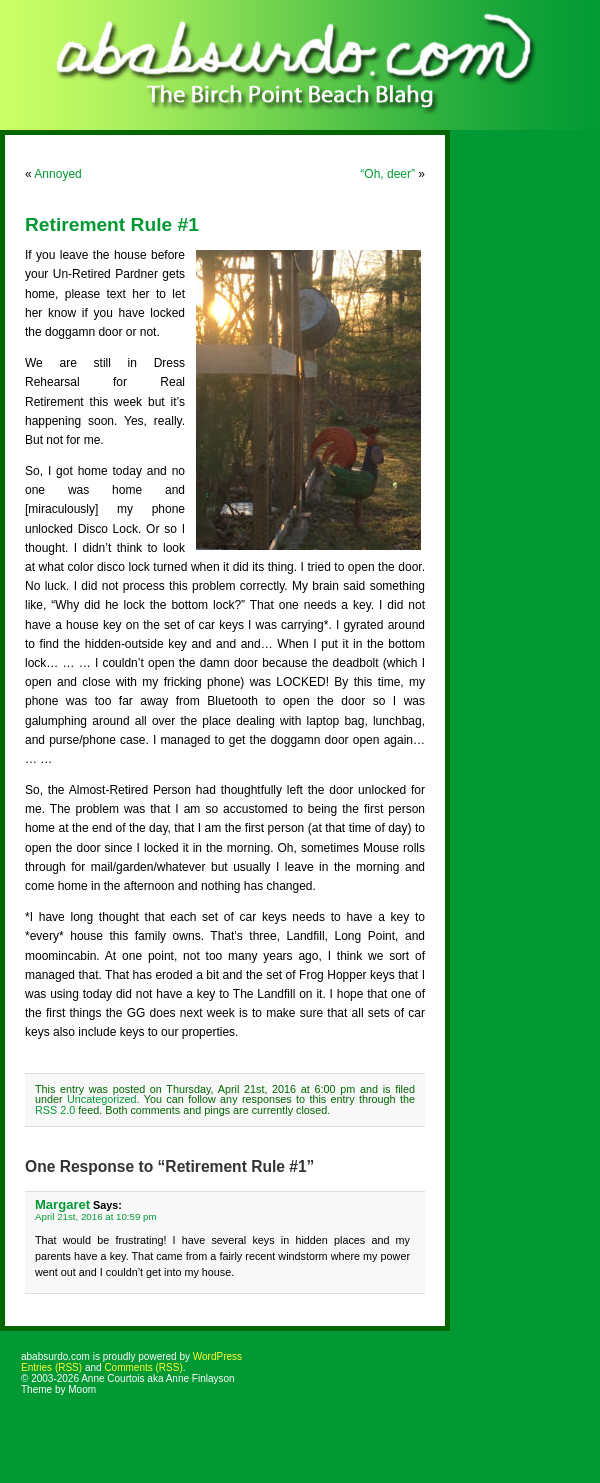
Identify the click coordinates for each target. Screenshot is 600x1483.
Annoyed (57, 174)
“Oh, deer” (387, 174)
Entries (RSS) (51, 1367)
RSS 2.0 (55, 1110)
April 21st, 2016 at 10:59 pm (96, 1216)
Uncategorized (102, 1099)
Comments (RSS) (143, 1367)
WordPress (217, 1356)
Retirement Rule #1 (112, 224)
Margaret (62, 1204)
